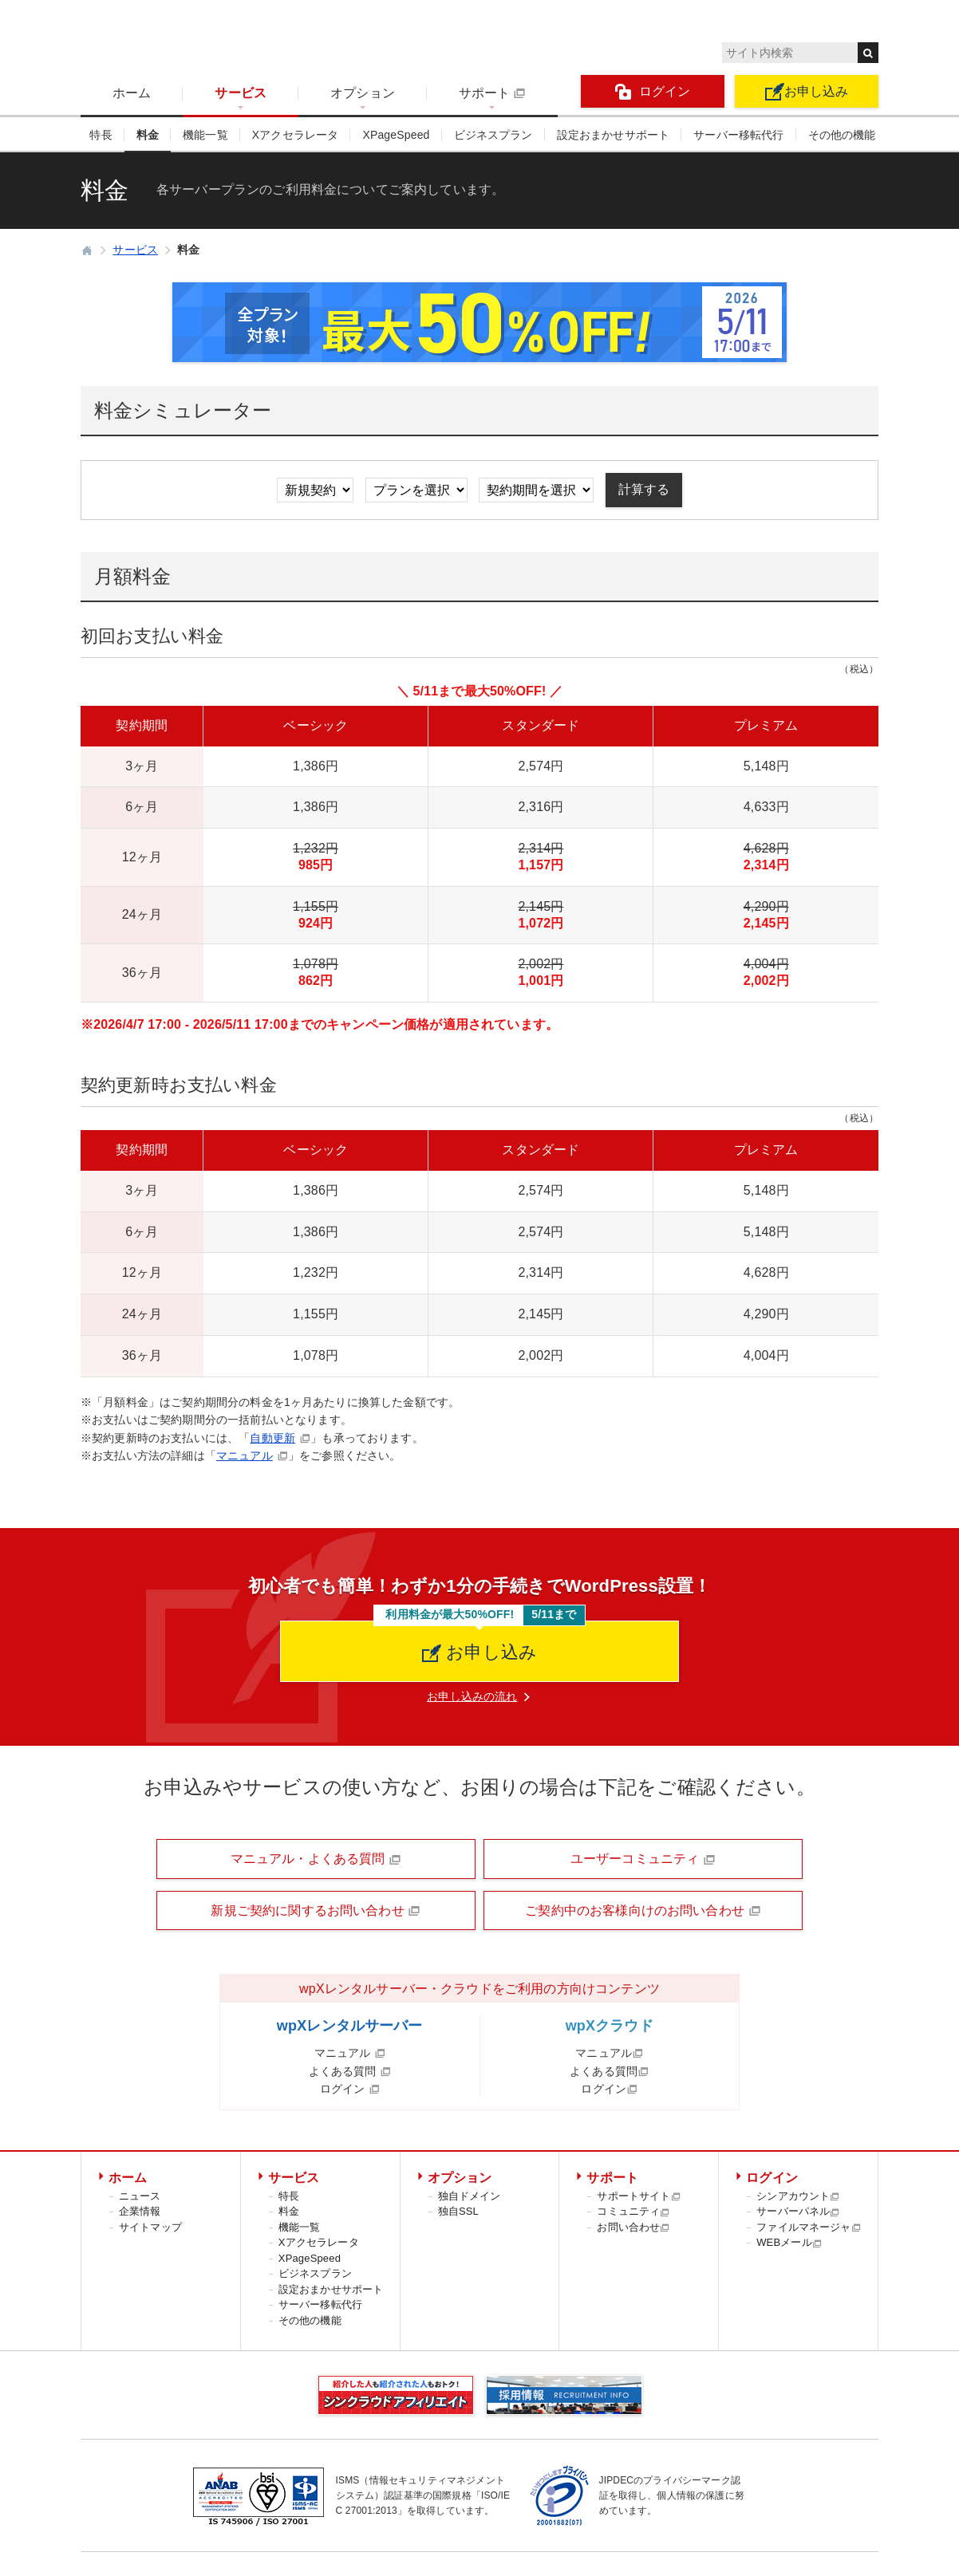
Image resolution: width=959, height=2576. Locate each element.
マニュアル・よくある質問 (316, 1859)
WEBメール (789, 2242)
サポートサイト (639, 2196)
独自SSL (458, 2211)
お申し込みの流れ (472, 1696)
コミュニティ (633, 2211)
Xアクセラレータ (295, 134)
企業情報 (140, 2211)
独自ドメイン (469, 2196)
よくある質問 (350, 2071)
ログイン (653, 92)
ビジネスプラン (493, 134)
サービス (240, 93)
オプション (362, 93)
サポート (492, 93)
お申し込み (807, 91)
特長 (100, 134)
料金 (147, 134)
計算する (643, 489)
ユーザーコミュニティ (643, 1859)
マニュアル (244, 1455)
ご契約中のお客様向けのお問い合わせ (643, 1911)
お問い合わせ (633, 2227)
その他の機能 (842, 134)
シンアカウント (798, 2196)
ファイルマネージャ (809, 2227)
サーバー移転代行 (738, 134)
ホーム (131, 93)
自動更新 (272, 1438)
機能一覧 (205, 134)
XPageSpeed (395, 134)
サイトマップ (150, 2227)
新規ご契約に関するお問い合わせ (315, 1911)
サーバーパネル (798, 2211)
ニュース (140, 2196)
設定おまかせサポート (613, 134)
